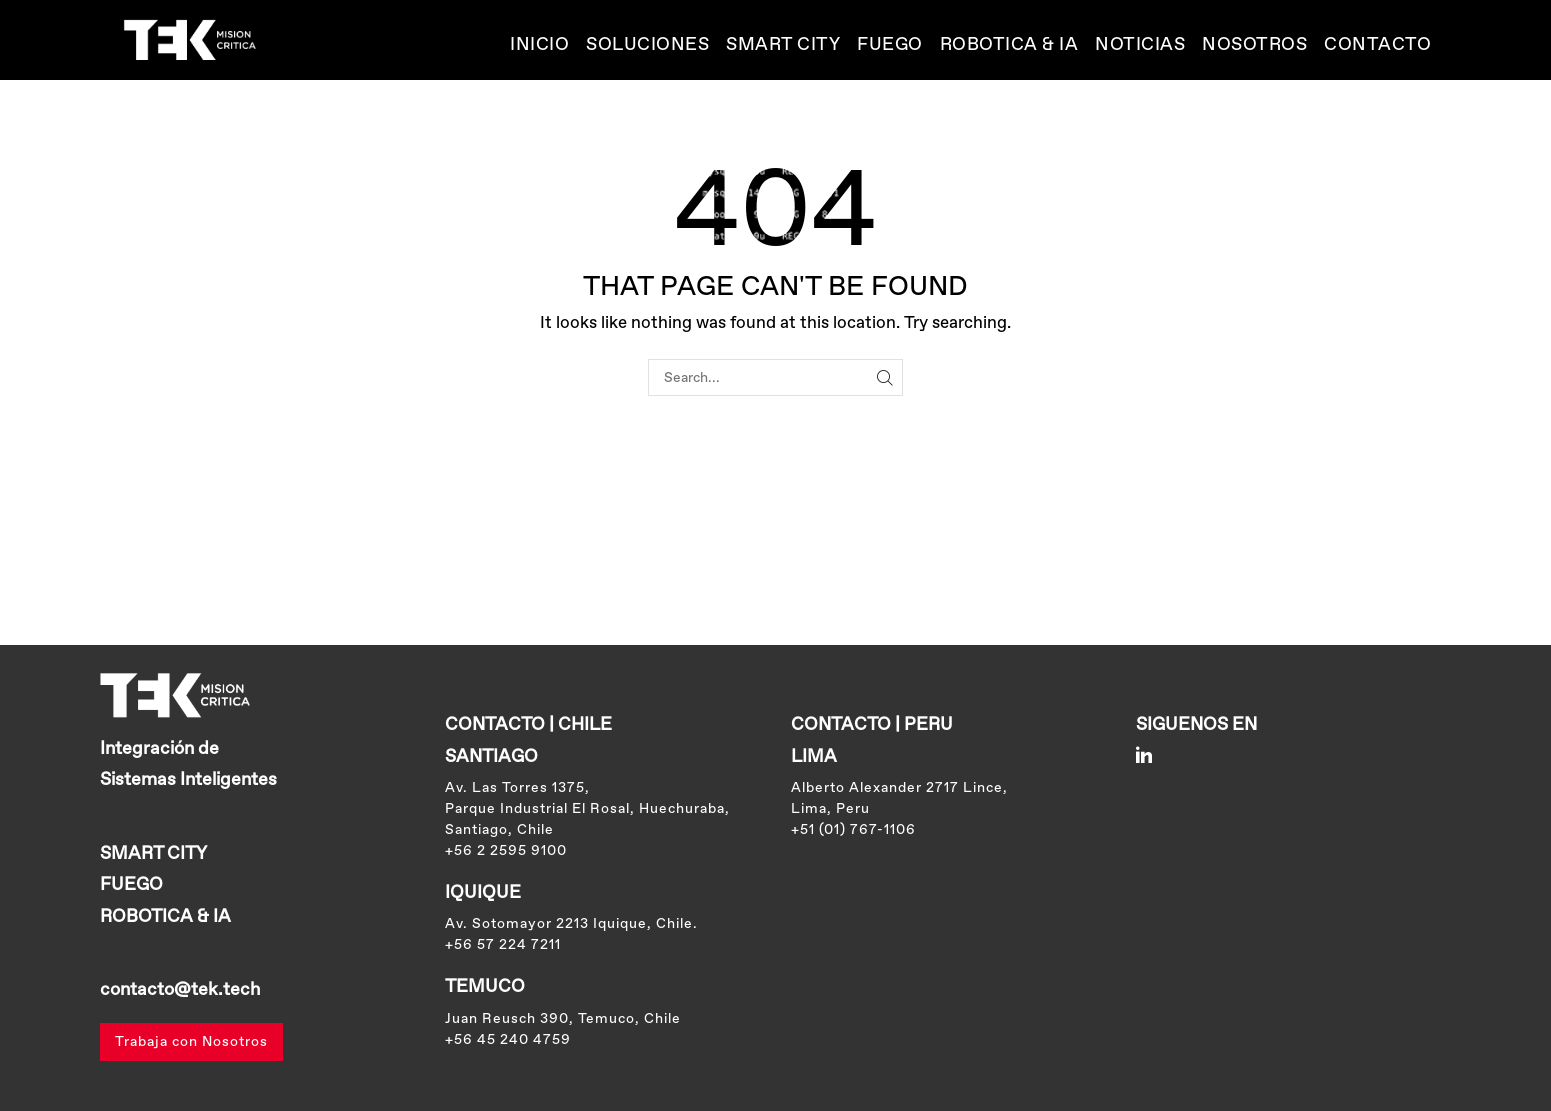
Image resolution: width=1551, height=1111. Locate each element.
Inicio (539, 45)
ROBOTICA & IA (1009, 45)
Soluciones (647, 45)
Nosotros (1254, 45)
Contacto (1377, 45)
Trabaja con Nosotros (191, 1042)
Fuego (890, 45)
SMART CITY (783, 45)
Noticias (1140, 45)
